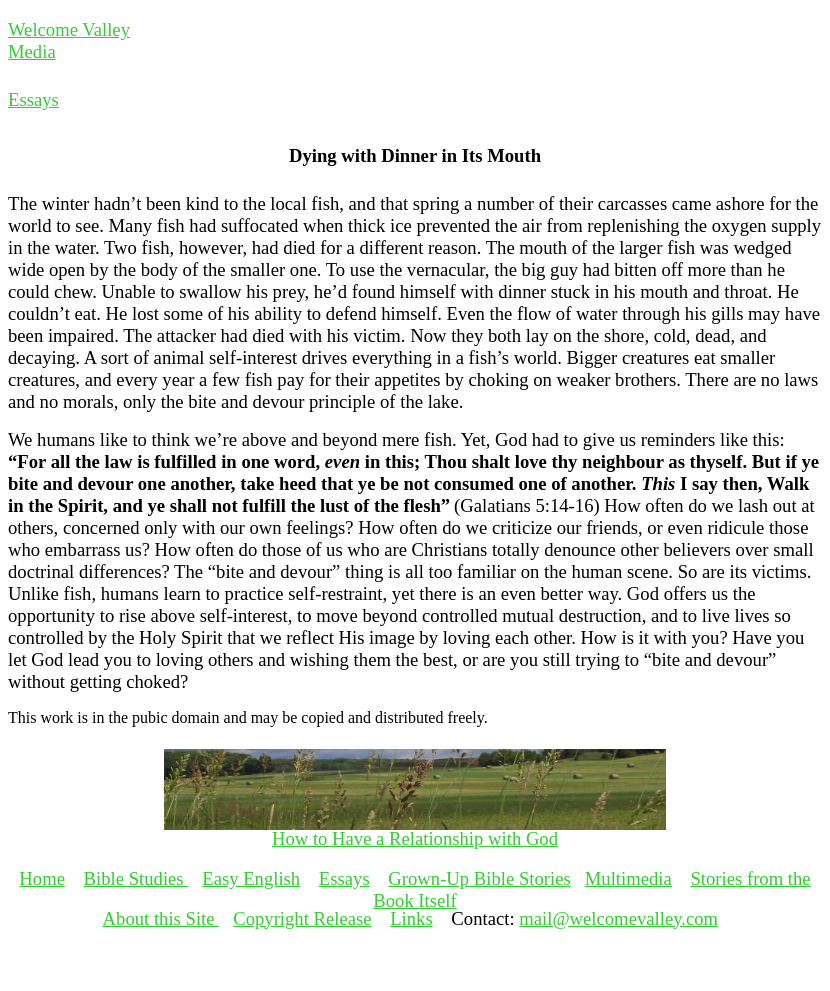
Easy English (251, 878)
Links (411, 918)
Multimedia (628, 878)
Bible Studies (136, 878)
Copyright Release (302, 918)
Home (42, 878)
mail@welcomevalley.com (618, 918)
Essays (33, 99)
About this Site (161, 918)
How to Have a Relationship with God (415, 838)
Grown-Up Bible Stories (479, 878)
